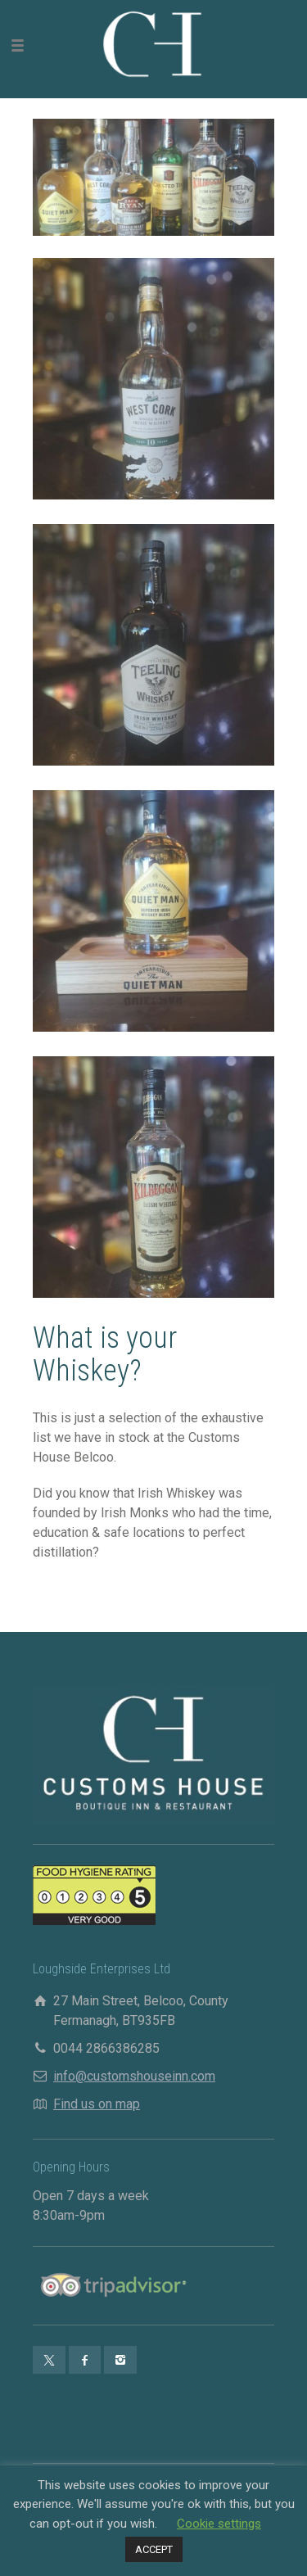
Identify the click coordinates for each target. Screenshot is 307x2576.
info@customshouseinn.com (134, 2076)
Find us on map (96, 2104)
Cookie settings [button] (219, 2523)
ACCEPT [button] (154, 2549)
